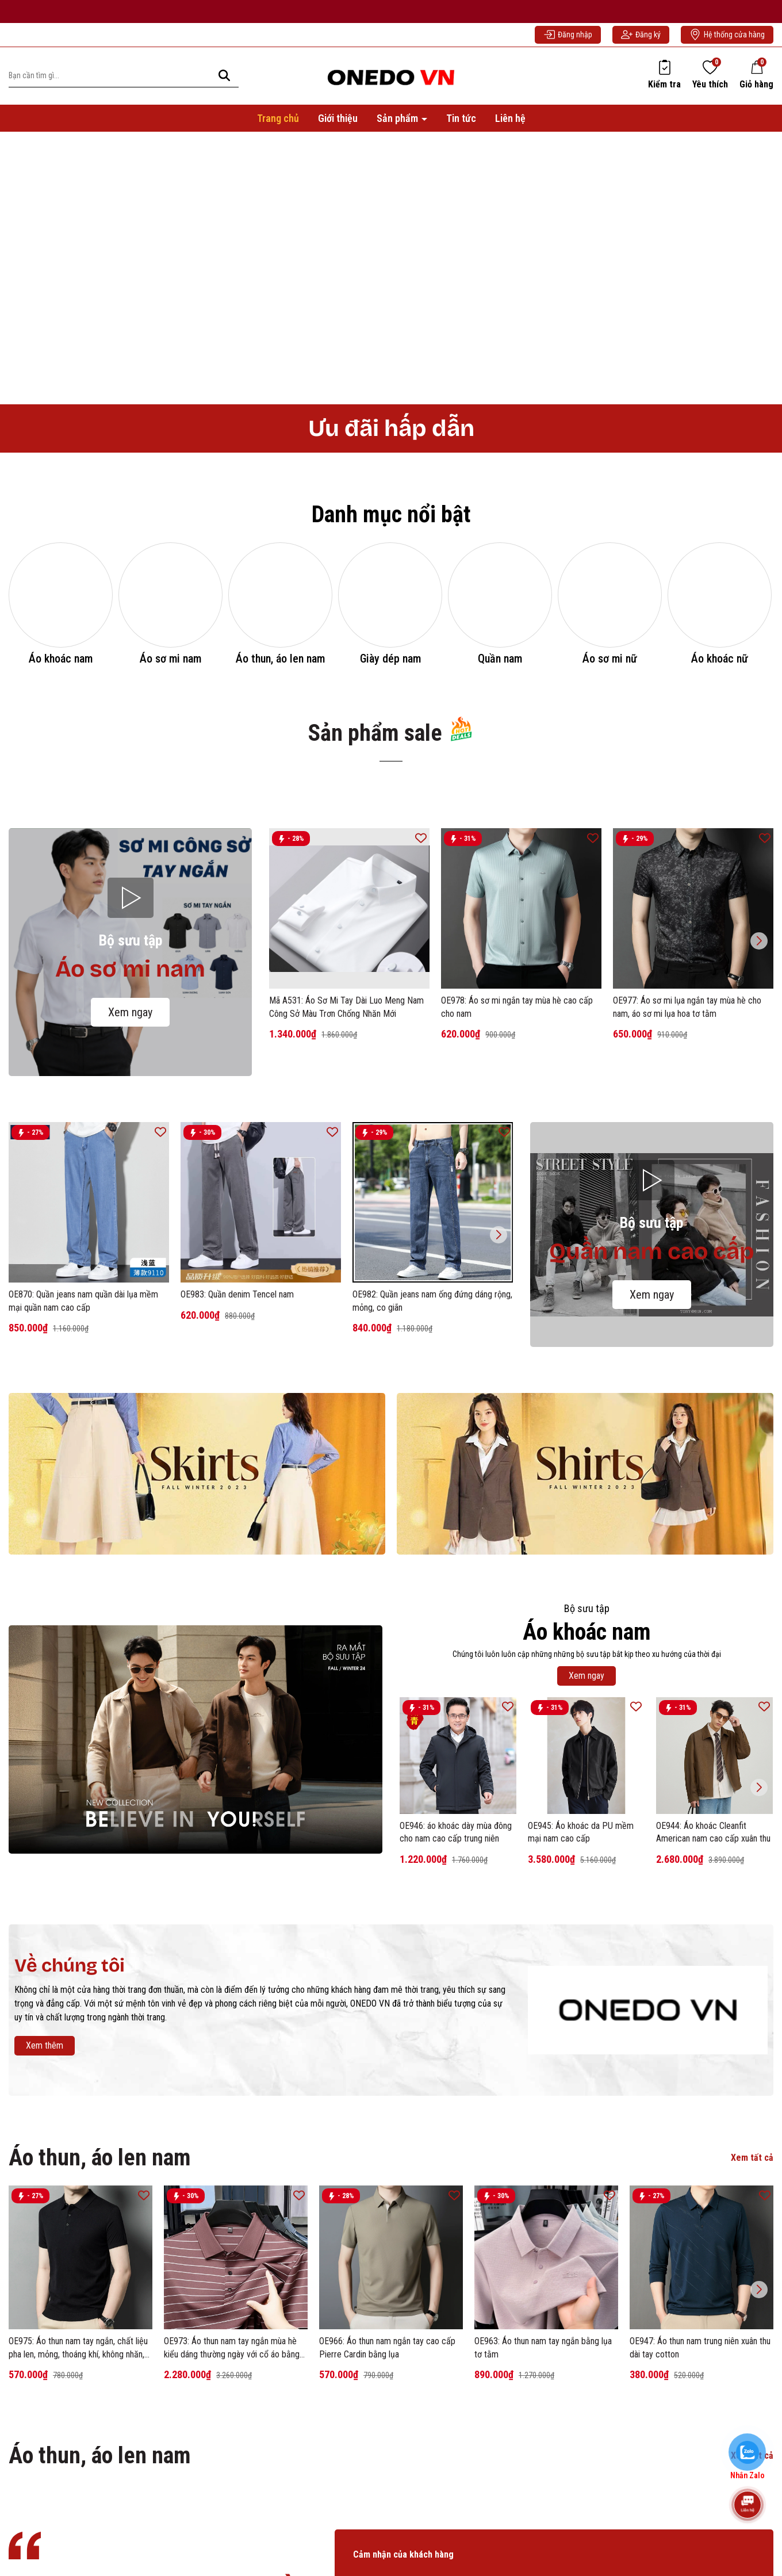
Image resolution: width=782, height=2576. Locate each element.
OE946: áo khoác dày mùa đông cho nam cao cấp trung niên (456, 1999)
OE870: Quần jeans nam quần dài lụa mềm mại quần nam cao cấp (83, 1468)
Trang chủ (278, 126)
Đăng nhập (567, 42)
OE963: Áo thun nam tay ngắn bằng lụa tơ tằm (543, 2515)
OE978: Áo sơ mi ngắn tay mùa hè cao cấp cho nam (517, 1174)
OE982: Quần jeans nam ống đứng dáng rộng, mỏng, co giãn (432, 1468)
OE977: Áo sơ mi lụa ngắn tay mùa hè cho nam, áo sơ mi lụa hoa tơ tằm (687, 1174)
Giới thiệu (338, 126)
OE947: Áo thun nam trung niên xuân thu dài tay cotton (700, 2515)
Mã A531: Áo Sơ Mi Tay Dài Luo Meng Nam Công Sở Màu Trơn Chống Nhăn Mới (346, 1174)
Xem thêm (44, 2213)
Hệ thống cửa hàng (727, 42)
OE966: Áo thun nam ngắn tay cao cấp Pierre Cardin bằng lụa (387, 2515)
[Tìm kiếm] (224, 83)
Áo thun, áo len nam (100, 2325)
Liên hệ (510, 126)
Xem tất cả (752, 2325)
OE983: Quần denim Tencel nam (237, 1462)
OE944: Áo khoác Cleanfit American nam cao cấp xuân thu (713, 1999)
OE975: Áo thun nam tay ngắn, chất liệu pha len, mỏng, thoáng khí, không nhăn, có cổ (78, 2516)
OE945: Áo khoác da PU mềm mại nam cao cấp (581, 1999)
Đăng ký (641, 42)
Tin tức (461, 126)
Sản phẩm (398, 126)
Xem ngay (130, 1180)
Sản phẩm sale (391, 899)
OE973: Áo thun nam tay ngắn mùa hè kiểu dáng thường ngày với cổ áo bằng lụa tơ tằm (232, 2516)
